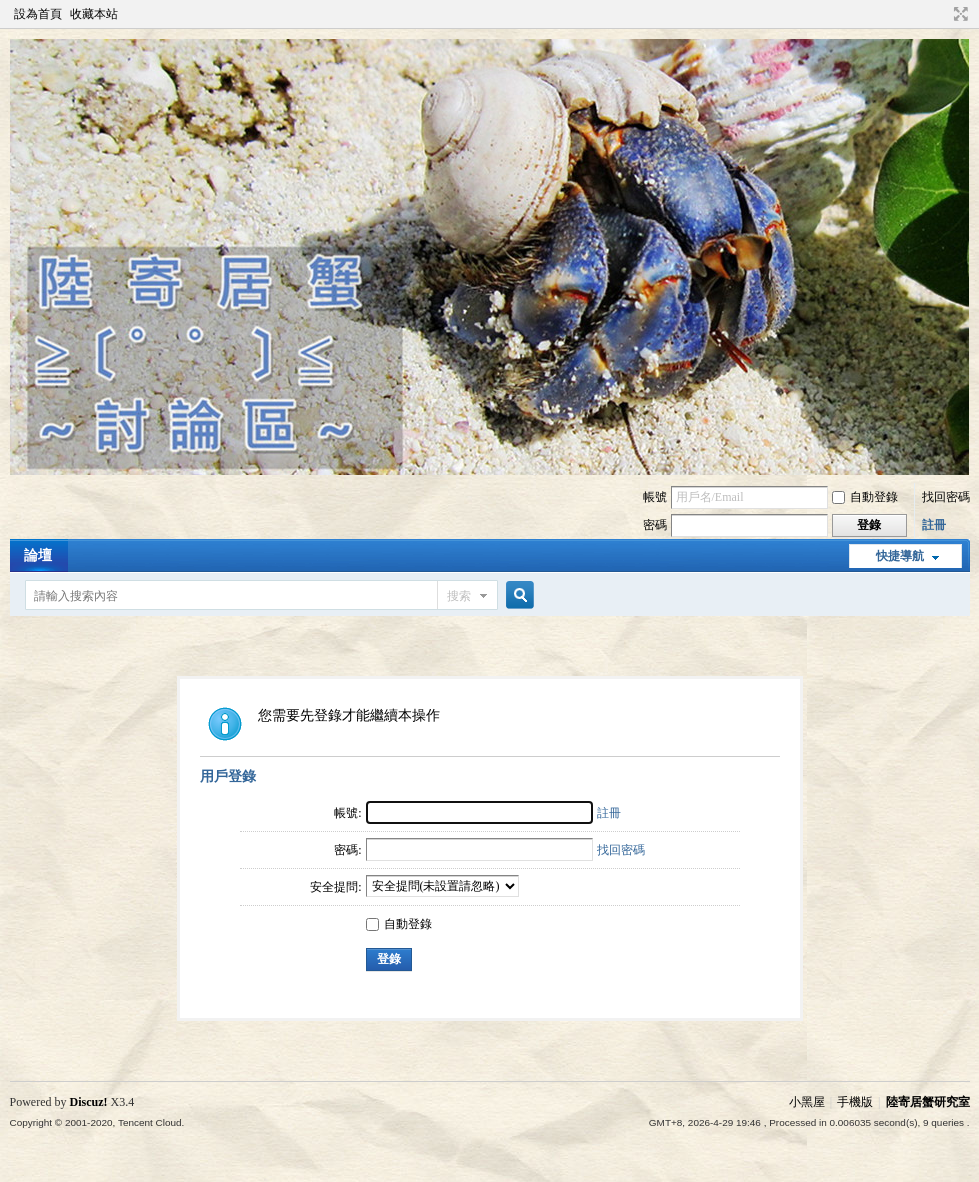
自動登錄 (865, 497)
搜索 (459, 596)
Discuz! (89, 1102)
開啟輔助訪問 (942, 14)
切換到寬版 (958, 14)
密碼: (347, 850)
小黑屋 (807, 1102)
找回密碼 (946, 497)
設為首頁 (38, 14)
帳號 (655, 497)
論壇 (38, 555)
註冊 (934, 525)
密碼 (655, 525)
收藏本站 (94, 14)
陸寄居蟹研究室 (928, 1102)
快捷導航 (900, 556)
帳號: (347, 813)
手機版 (855, 1102)
